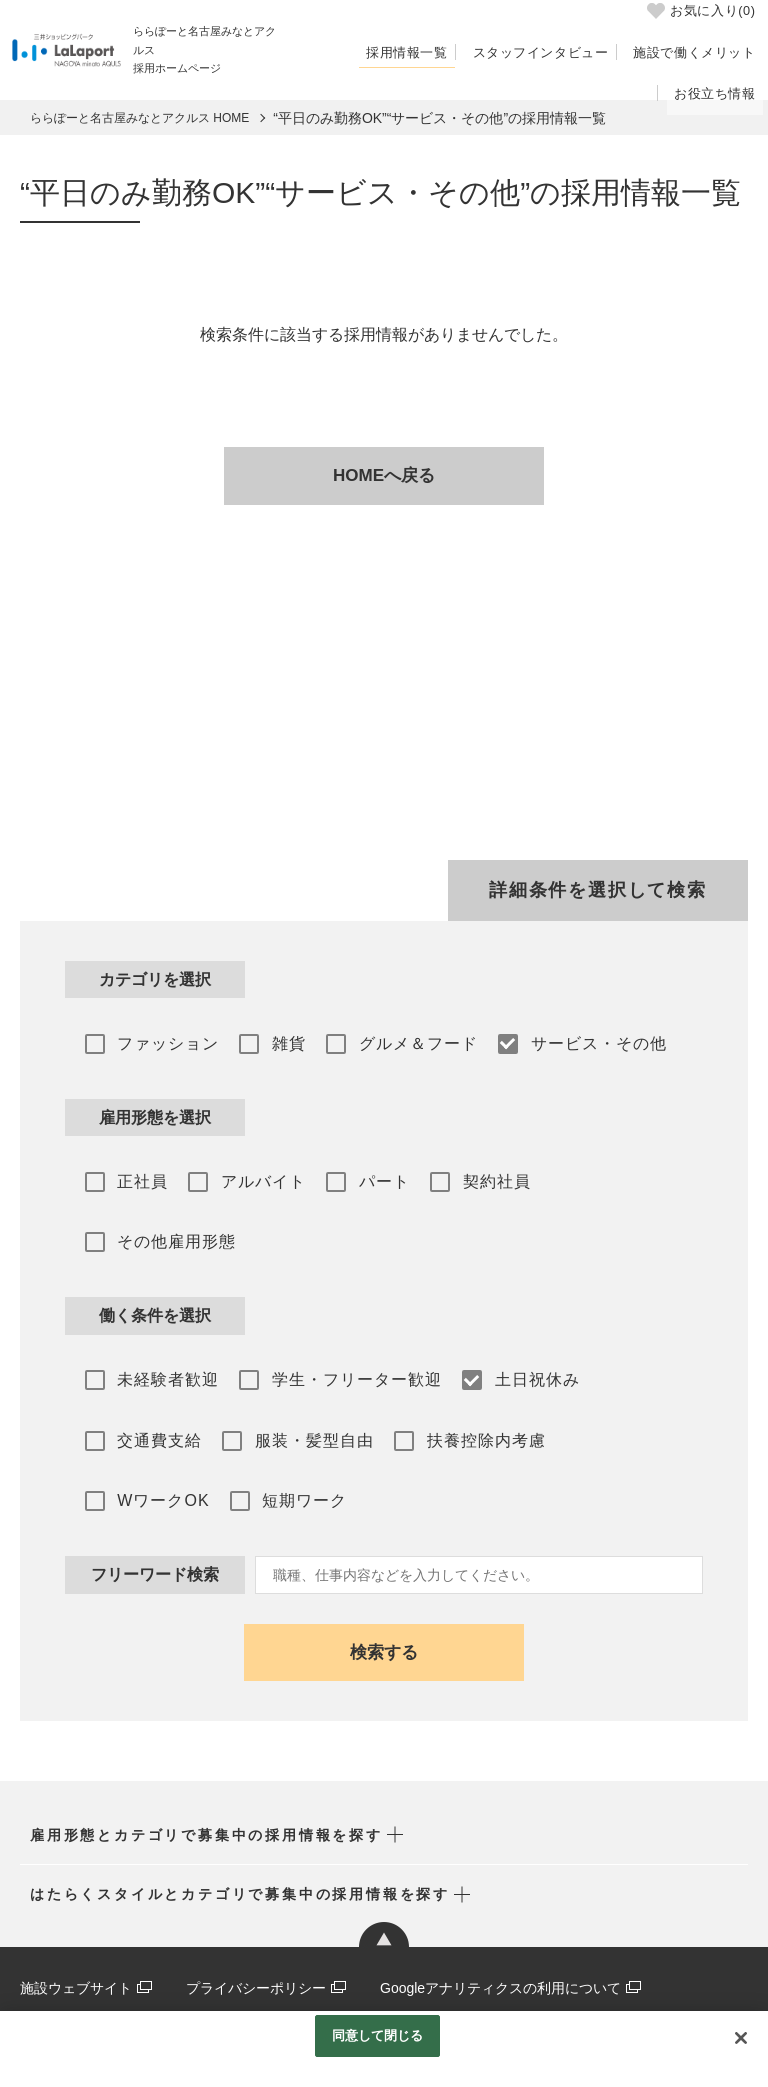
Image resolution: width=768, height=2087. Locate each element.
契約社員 (466, 1174)
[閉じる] (741, 2038)
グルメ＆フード (395, 1040)
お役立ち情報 (718, 91)
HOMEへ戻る (384, 476)
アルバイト (248, 1174)
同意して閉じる (378, 2035)
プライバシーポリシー (256, 1905)
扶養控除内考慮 (463, 1362)
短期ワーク (152, 1418)
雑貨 (274, 1040)
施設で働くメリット (699, 53)
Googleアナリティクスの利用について (500, 1905)
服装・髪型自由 (299, 1362)
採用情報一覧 (428, 53)
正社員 (135, 1174)
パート (361, 1174)
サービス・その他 (568, 1040)
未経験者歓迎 (161, 1307)
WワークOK (614, 1362)
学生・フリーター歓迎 (342, 1307)
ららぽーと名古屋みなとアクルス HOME (139, 118)
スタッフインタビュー (554, 53)
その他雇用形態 (604, 1174)
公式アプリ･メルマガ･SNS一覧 (118, 1971)
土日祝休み (514, 1307)
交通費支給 (152, 1362)
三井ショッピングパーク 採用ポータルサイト (162, 1937)
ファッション (161, 1040)
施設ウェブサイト (76, 1905)
